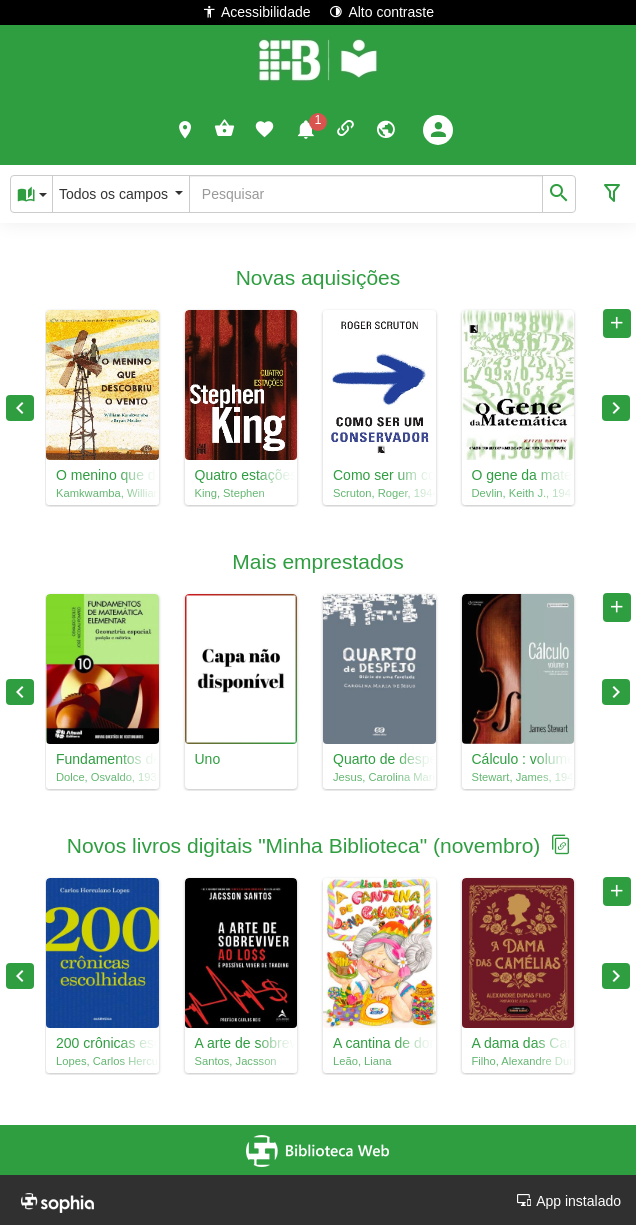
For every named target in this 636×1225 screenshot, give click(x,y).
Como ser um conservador (379, 475)
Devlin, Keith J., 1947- (518, 493)
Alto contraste (381, 11)
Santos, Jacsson (236, 1061)
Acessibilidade (256, 11)
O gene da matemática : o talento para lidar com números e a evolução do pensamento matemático (518, 475)
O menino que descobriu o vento (102, 475)
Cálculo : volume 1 (518, 759)
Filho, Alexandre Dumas (518, 1061)
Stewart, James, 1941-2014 (518, 777)
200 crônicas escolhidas (102, 1043)
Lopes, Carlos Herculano (102, 1061)
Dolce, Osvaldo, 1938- (102, 777)
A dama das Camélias (518, 1043)
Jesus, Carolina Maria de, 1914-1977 (379, 777)
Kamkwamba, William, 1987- (102, 493)
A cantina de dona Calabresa (379, 1043)
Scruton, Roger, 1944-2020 (379, 493)
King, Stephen (230, 493)
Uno (208, 759)
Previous (20, 408)
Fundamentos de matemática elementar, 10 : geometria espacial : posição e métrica (102, 759)
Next (616, 408)
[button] (185, 129)
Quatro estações (241, 475)
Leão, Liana (362, 1061)
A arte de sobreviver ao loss (241, 1043)
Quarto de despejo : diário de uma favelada (379, 759)
